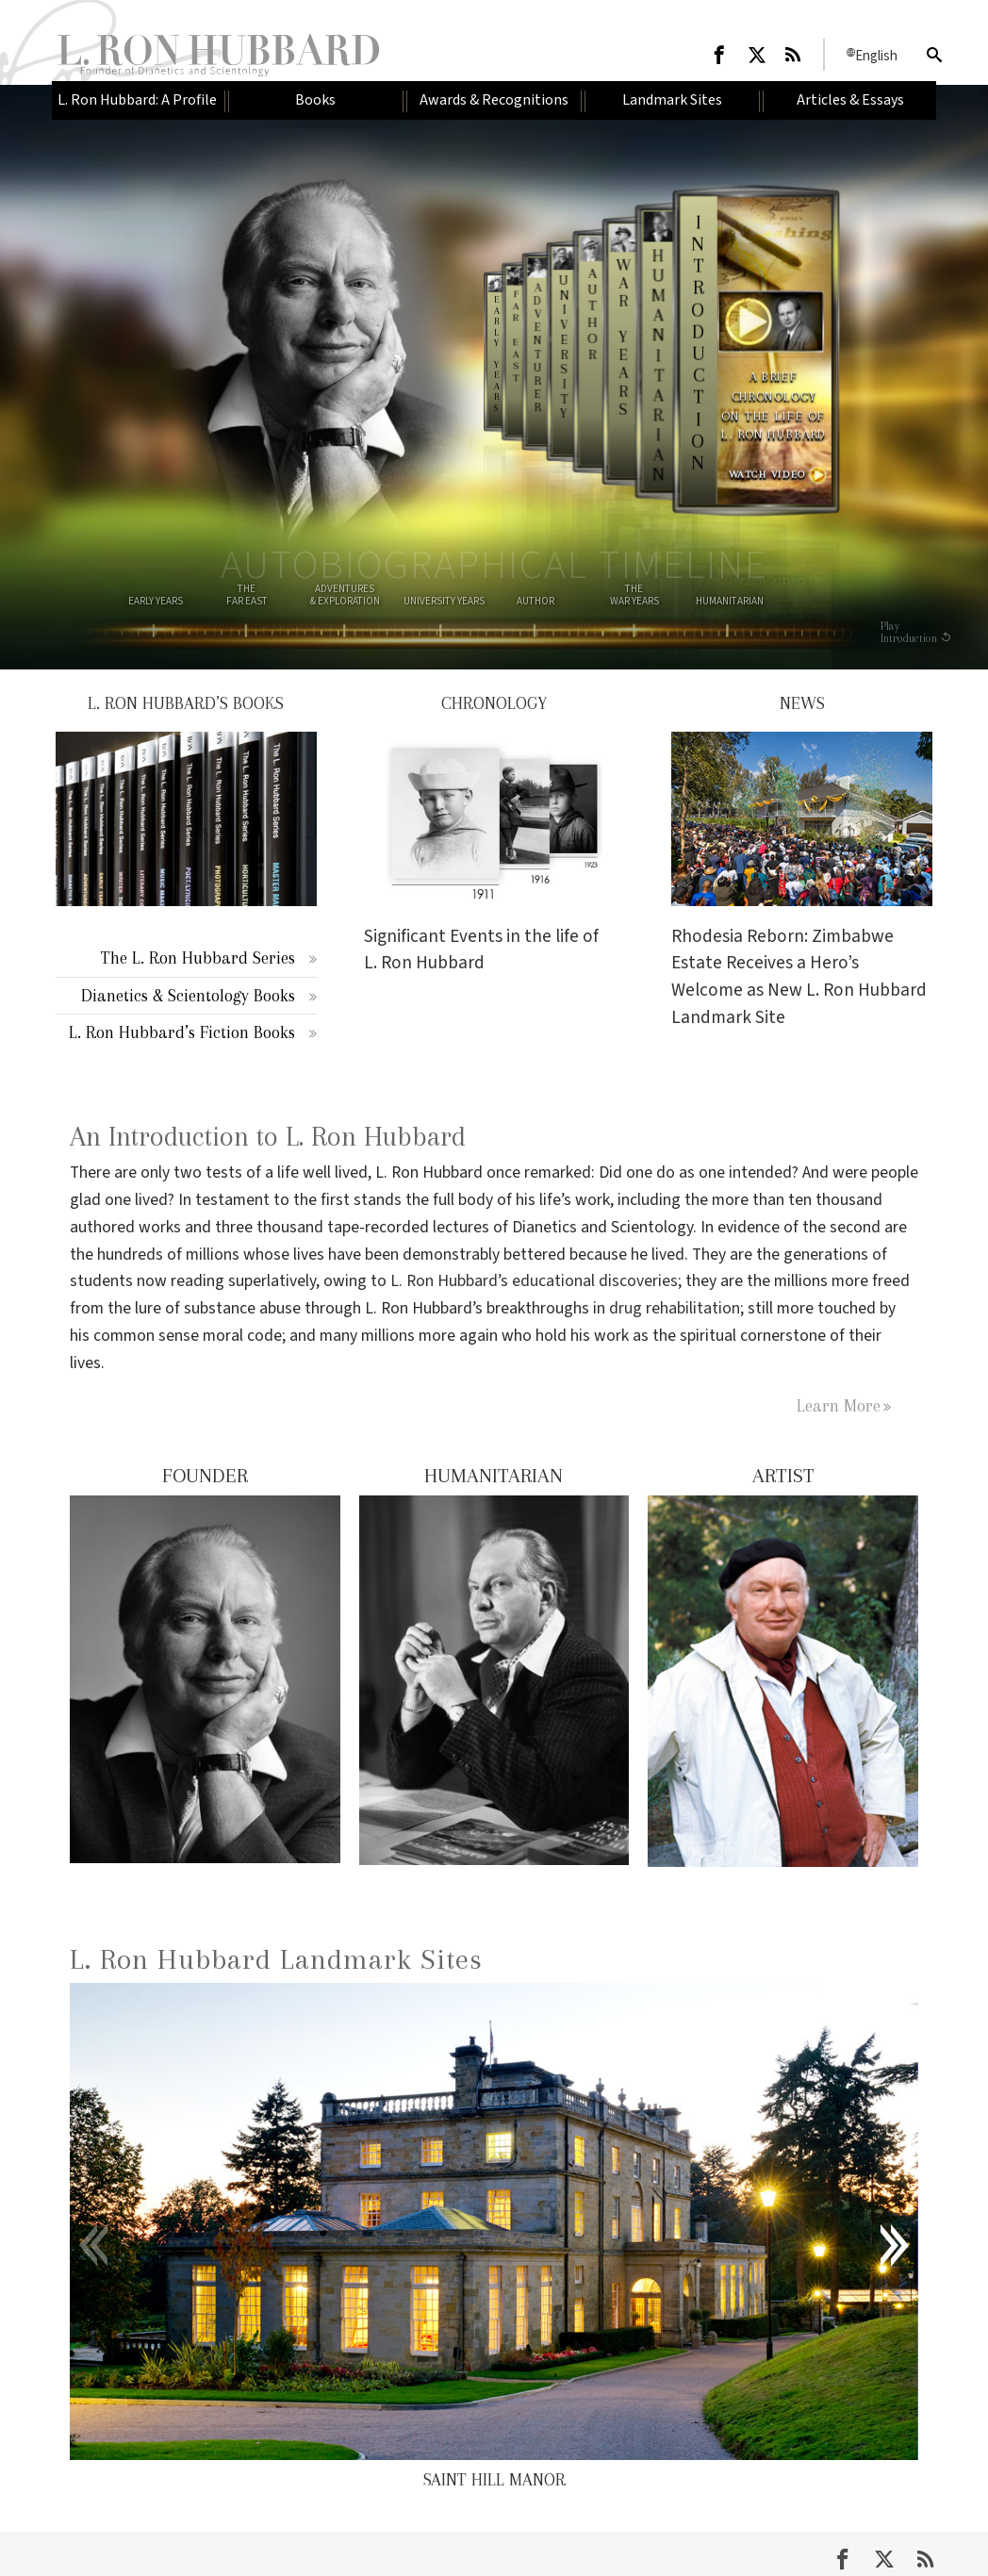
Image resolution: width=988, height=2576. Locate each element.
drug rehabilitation (674, 1308)
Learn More (839, 1405)
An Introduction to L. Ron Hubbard (268, 1136)
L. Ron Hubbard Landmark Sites (276, 1958)
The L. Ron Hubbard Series (198, 957)
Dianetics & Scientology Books (188, 995)
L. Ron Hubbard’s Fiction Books (182, 1032)
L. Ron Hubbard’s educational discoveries (534, 1281)
